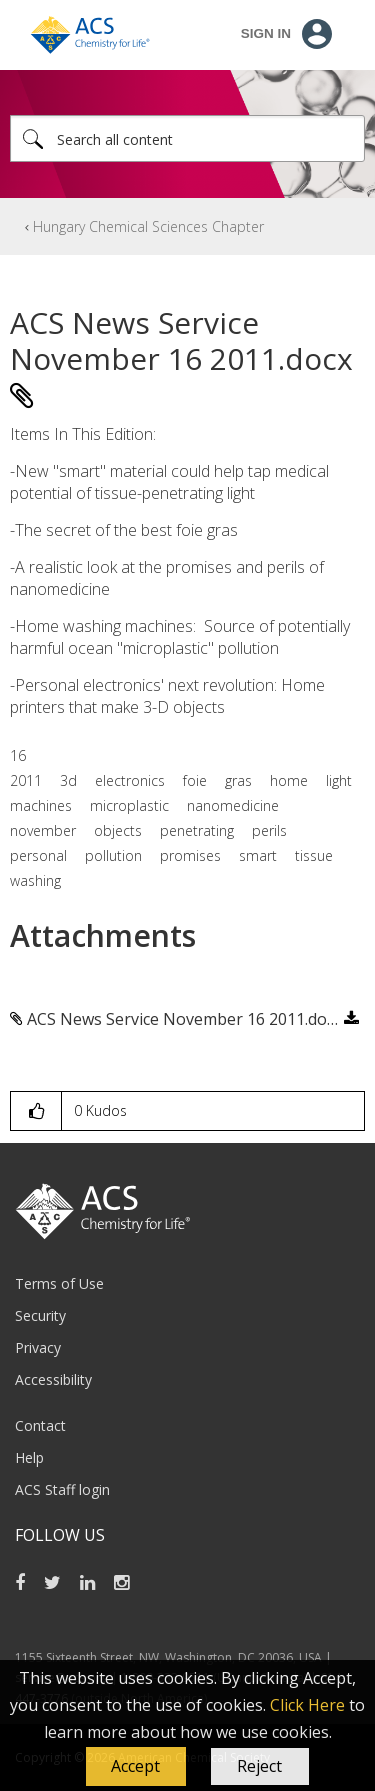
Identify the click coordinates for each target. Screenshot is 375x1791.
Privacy (38, 1347)
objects (118, 830)
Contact (40, 1425)
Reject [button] (259, 1766)
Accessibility (53, 1379)
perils (269, 830)
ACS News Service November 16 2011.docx (184, 1019)
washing (35, 880)
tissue (314, 855)
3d (68, 780)
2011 (26, 780)
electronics (130, 780)
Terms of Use (59, 1283)
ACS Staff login (62, 1489)
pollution (113, 855)
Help (29, 1457)
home (289, 780)
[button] (136, 1767)
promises (190, 855)
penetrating (197, 830)
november (43, 830)
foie (195, 780)
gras (238, 780)
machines (41, 805)
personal (38, 855)
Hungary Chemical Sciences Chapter (148, 226)
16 (18, 755)
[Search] (187, 138)
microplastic (129, 805)
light (339, 780)
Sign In (266, 33)
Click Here (307, 1705)
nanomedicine (233, 805)
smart (258, 855)
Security (40, 1315)
